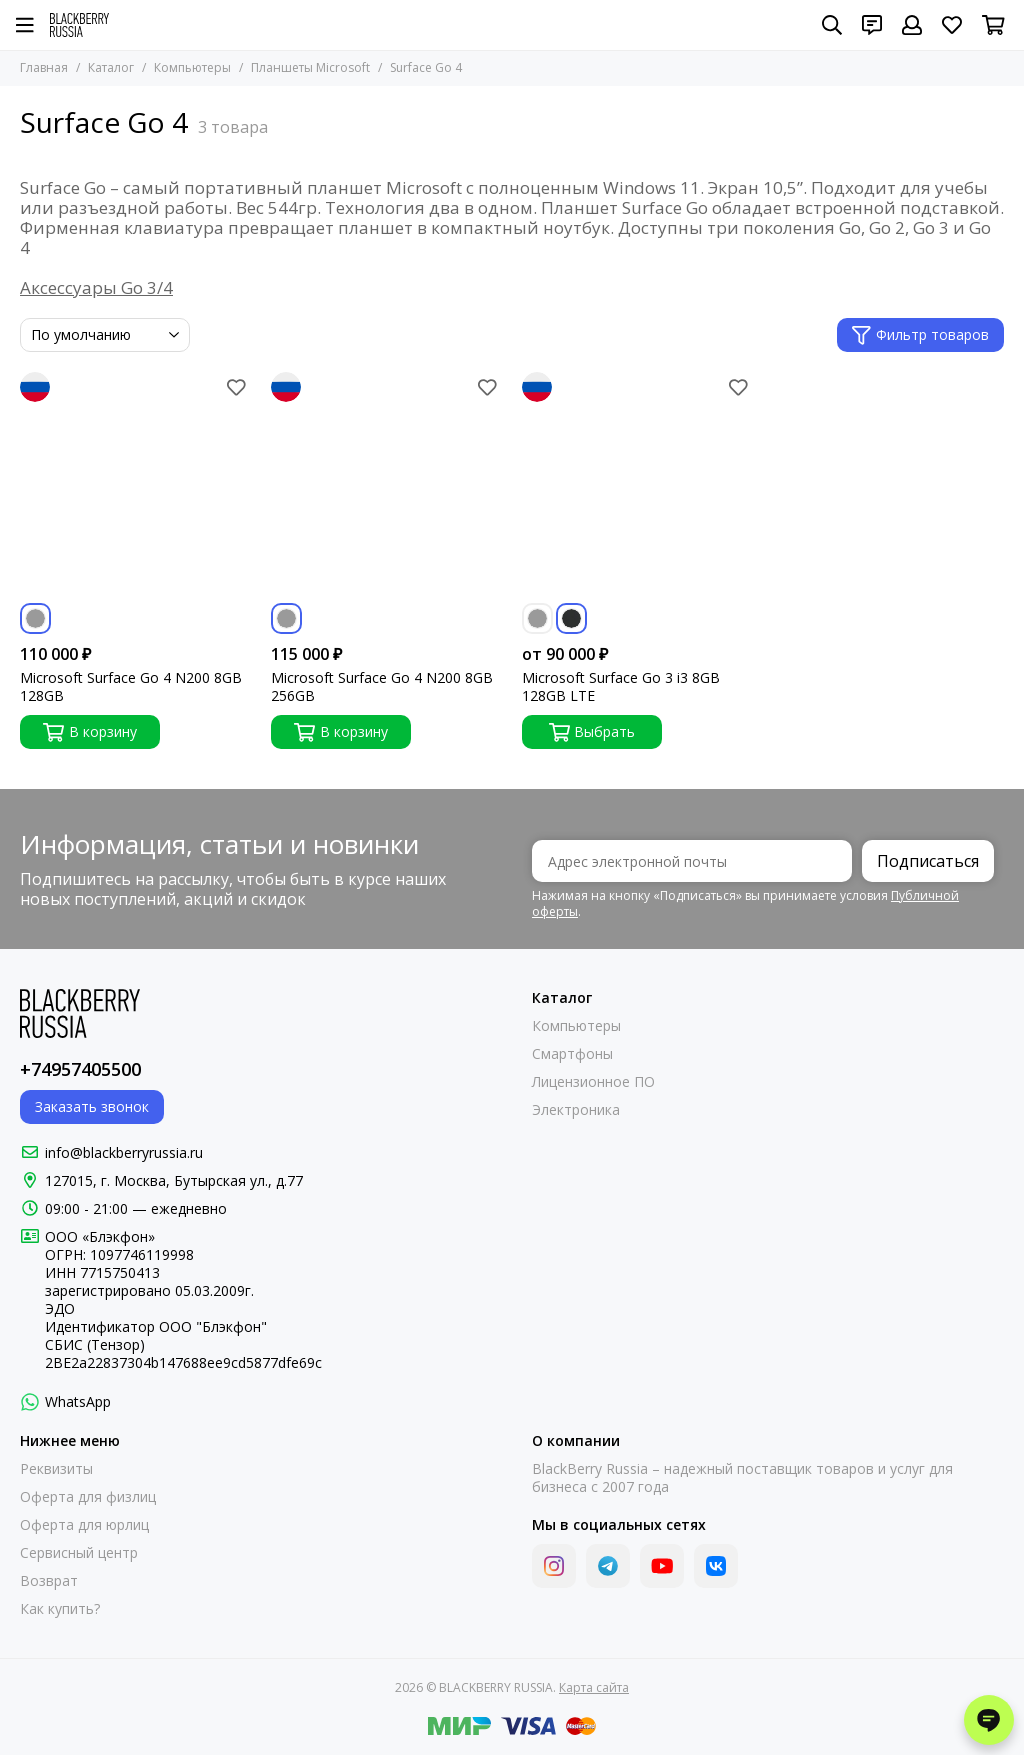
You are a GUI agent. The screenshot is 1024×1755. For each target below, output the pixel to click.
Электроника (576, 1110)
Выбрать (592, 731)
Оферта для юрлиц (84, 1525)
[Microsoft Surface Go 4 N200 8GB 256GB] (386, 487)
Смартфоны (572, 1054)
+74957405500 (80, 1069)
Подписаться (928, 861)
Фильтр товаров (920, 334)
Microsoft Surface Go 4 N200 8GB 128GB (131, 687)
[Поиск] (832, 25)
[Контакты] (872, 25)
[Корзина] (993, 25)
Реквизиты (56, 1469)
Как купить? (60, 1609)
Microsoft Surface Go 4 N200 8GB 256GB (382, 687)
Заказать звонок (92, 1106)
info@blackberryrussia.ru (124, 1152)
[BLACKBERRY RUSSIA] (79, 25)
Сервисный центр (79, 1553)
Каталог (111, 67)
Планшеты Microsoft (310, 67)
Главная (44, 67)
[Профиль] (912, 25)
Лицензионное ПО (593, 1082)
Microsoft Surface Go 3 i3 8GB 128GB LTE (621, 687)
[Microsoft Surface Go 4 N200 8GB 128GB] (135, 487)
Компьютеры (192, 67)
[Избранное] (952, 25)
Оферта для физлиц (88, 1497)
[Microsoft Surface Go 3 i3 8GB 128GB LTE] (637, 487)
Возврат (49, 1581)
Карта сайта (594, 1687)
